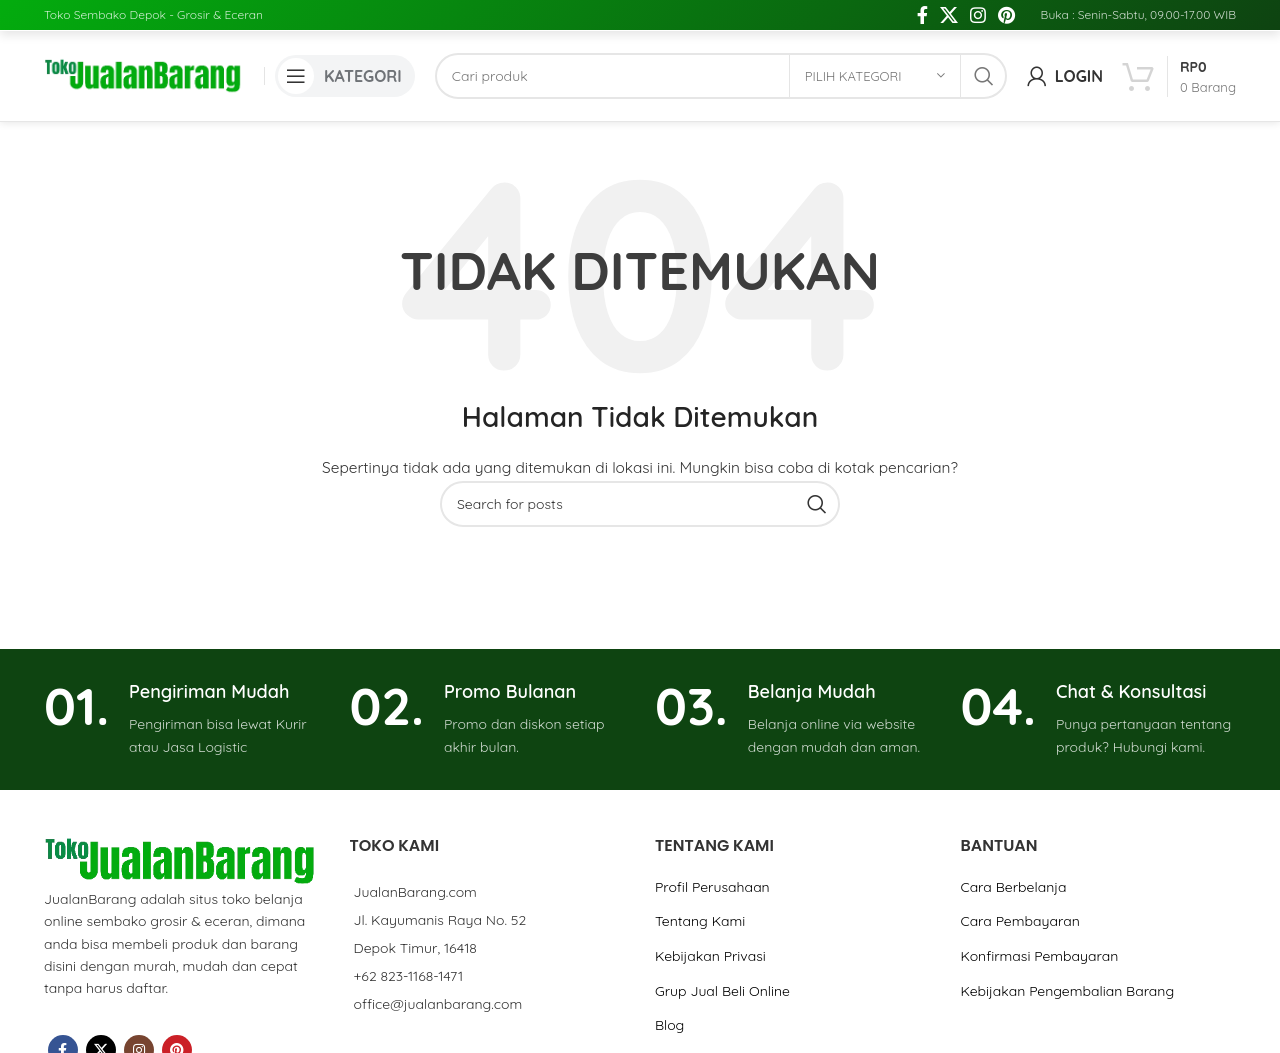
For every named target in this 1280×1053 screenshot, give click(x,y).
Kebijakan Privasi (710, 956)
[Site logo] (144, 75)
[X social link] (949, 15)
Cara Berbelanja (1013, 887)
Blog (669, 1025)
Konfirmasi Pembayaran (1039, 956)
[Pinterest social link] (1006, 15)
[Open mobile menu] (345, 76)
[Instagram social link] (978, 15)
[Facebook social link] (922, 15)
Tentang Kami (700, 921)
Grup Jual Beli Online (722, 991)
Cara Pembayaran (1019, 921)
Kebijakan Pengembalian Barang (1067, 991)
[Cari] (721, 76)
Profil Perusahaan (712, 887)
